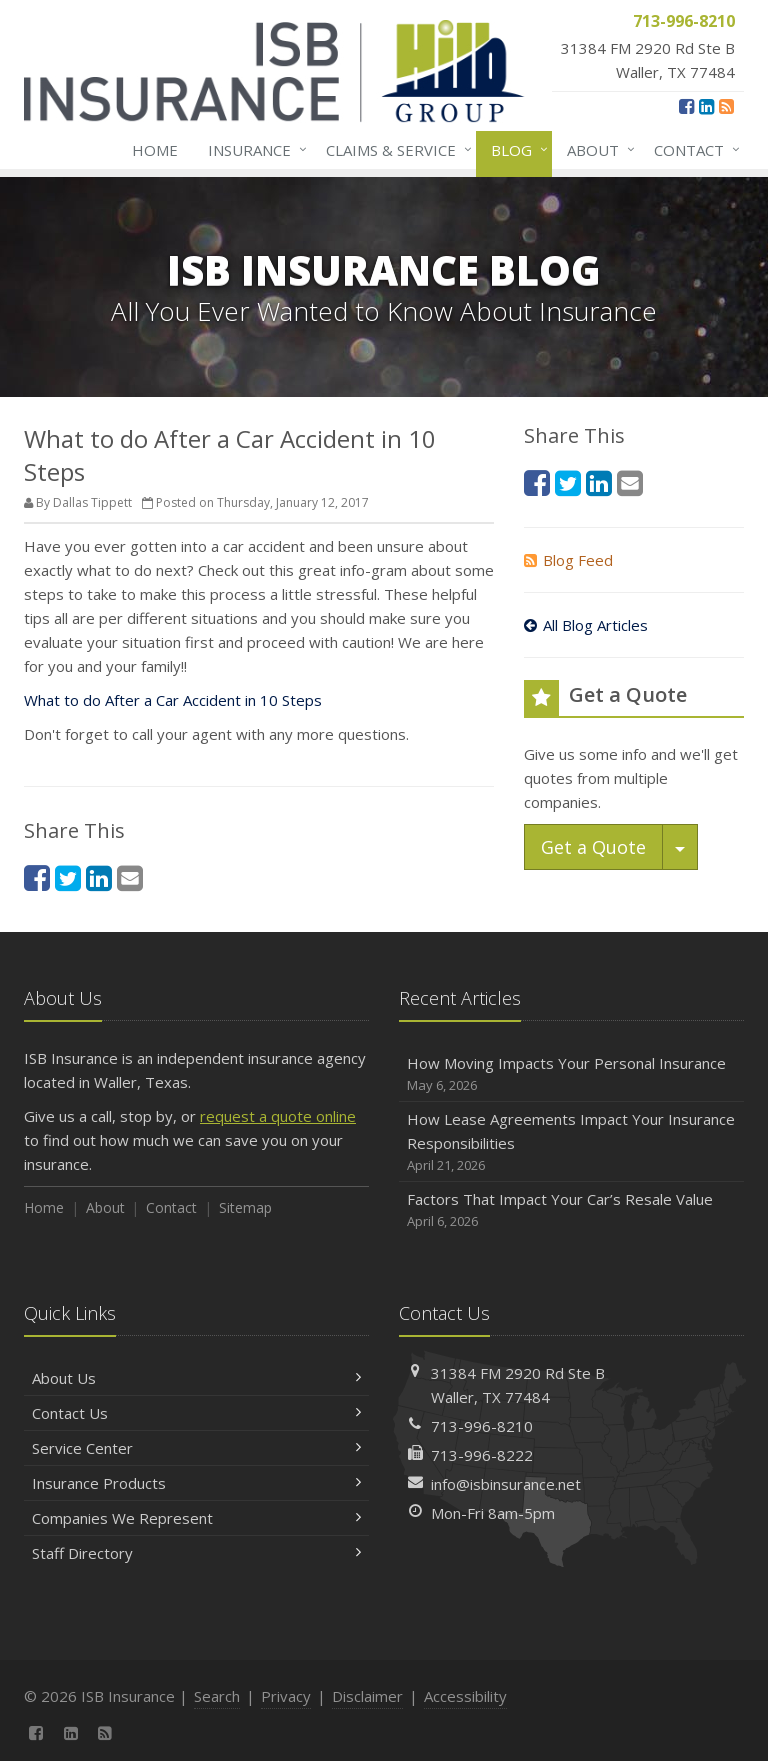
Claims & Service (395, 150)
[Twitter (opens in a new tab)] (68, 877)
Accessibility (465, 1696)
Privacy (286, 1696)
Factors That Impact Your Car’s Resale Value (571, 1210)
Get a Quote (593, 847)
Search (217, 1696)
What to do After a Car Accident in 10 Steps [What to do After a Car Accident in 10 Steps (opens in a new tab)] (173, 700)
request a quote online (278, 1116)
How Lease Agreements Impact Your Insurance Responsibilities (571, 1142)
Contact (693, 150)
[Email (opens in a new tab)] (130, 877)
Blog (515, 150)
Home (155, 150)
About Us (196, 1378)
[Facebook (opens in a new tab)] (686, 106)
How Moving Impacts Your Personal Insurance (571, 1074)
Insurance (253, 150)
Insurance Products (196, 1483)
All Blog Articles (586, 625)
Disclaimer (367, 1696)
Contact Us (196, 1413)
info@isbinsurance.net (506, 1484)
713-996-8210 (482, 1426)
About (597, 150)
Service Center (196, 1448)
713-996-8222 (482, 1455)
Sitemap (245, 1207)
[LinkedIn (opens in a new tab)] (706, 106)
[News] (726, 106)
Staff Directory (196, 1553)
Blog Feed (568, 560)
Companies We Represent (196, 1518)
